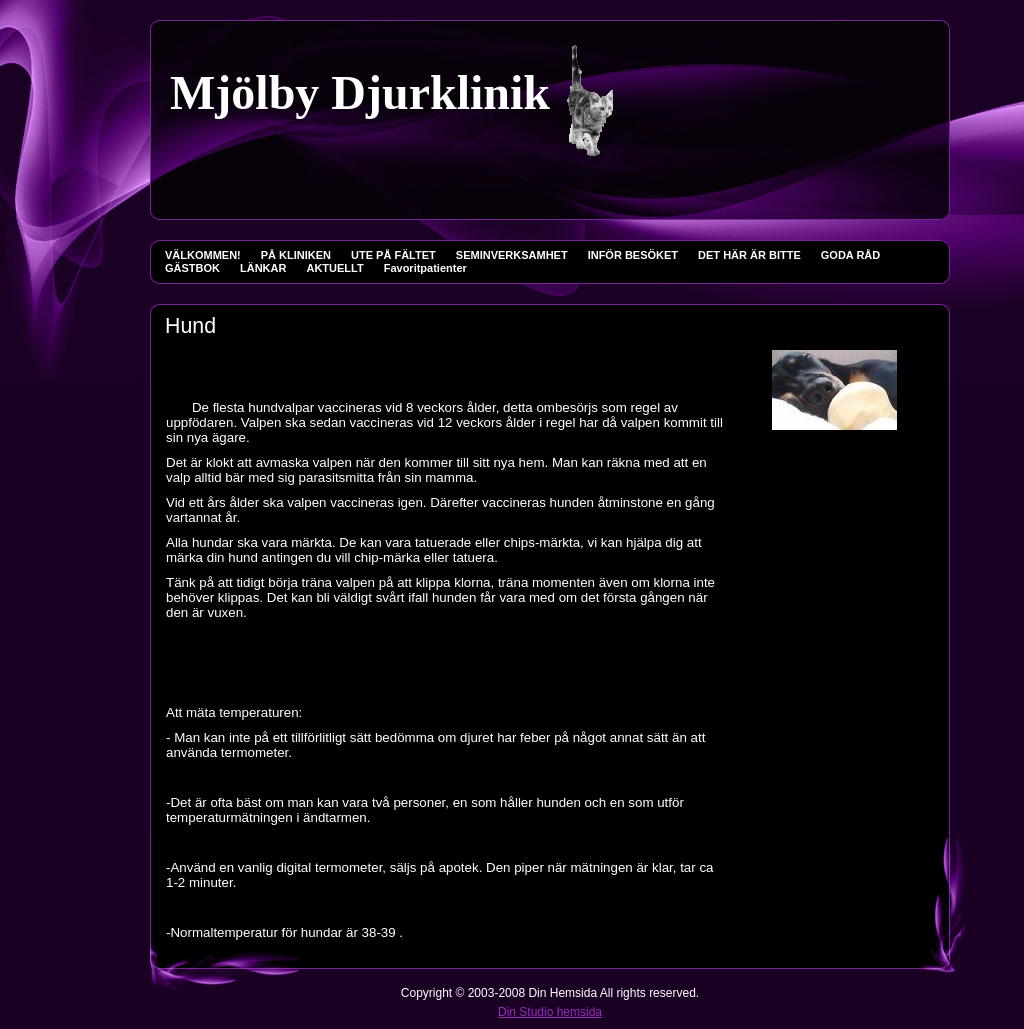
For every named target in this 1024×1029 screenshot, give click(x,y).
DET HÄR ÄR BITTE (749, 255)
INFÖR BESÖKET (633, 255)
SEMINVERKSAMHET (512, 255)
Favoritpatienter (425, 268)
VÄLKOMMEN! (203, 255)
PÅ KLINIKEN (296, 255)
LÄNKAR (263, 268)
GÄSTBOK (192, 268)
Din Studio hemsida (550, 1012)
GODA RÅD (850, 255)
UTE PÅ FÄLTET (393, 255)
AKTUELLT (334, 268)
